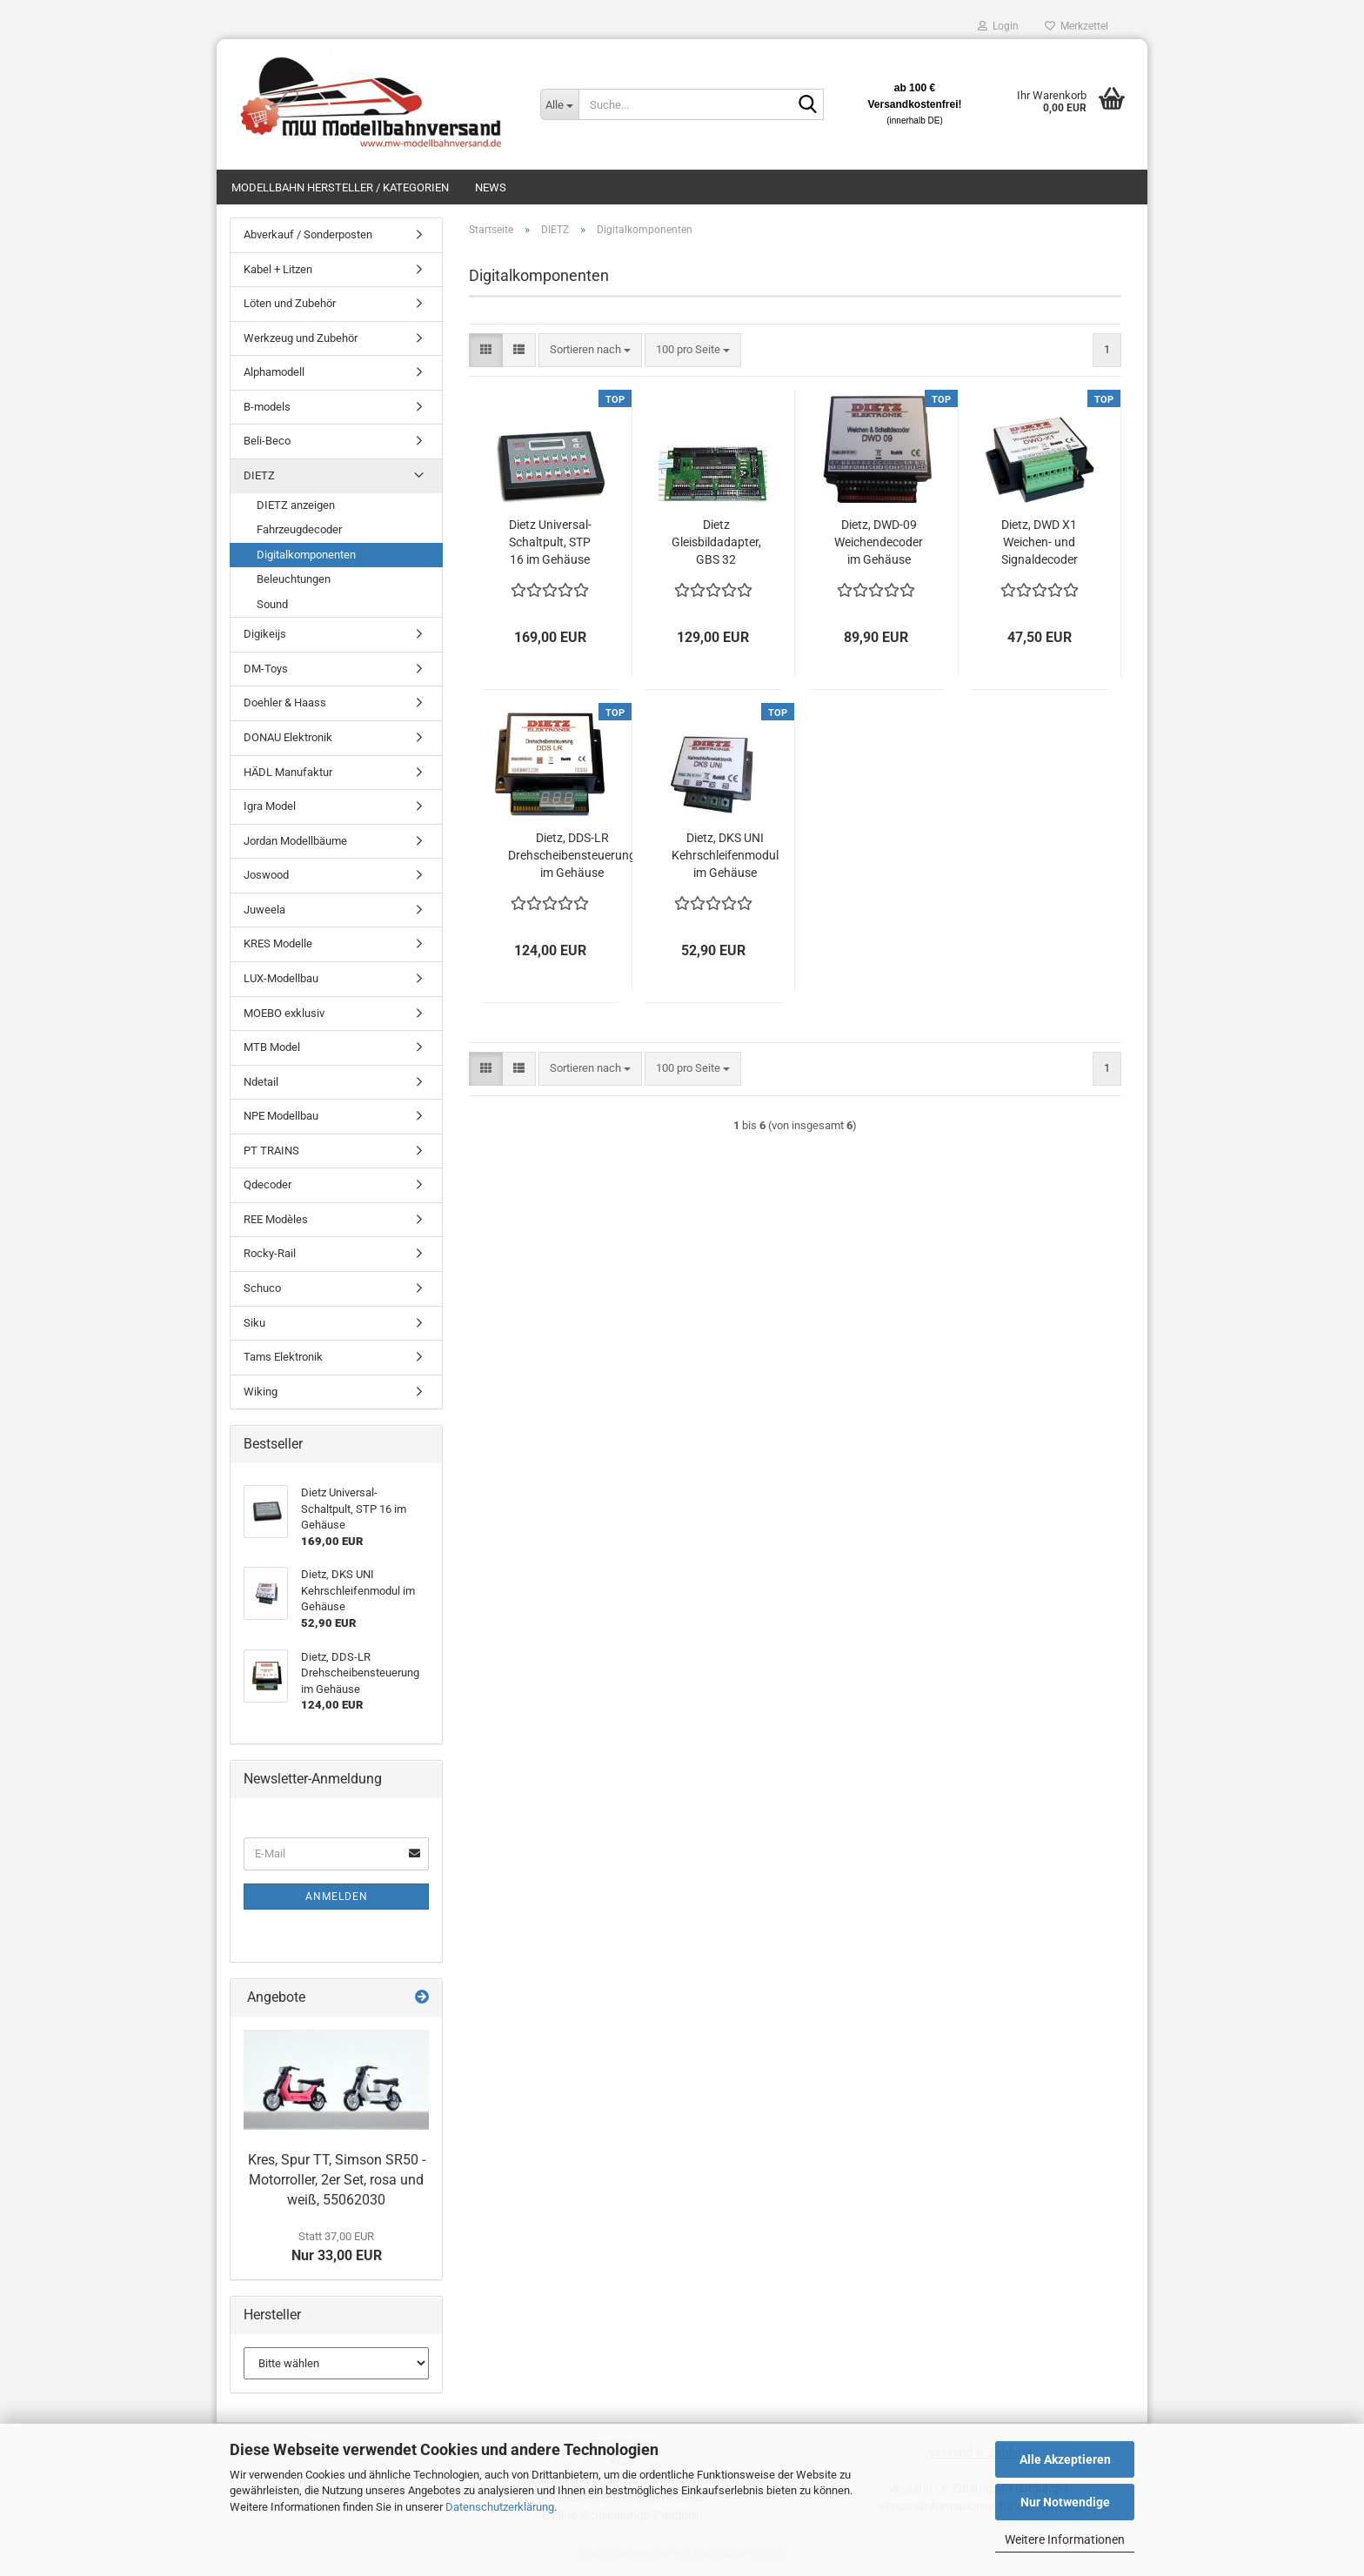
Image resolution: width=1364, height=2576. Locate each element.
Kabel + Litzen (278, 269)
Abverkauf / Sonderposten (308, 234)
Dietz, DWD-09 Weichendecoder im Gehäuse (878, 542)
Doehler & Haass (285, 702)
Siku (254, 1322)
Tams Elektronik (283, 1356)
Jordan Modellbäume (295, 840)
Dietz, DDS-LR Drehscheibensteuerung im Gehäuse (572, 855)
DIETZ (259, 475)
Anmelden (336, 1896)
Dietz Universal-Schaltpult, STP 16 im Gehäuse (550, 542)
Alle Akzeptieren (1065, 2459)
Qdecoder (267, 1184)
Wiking (260, 1391)
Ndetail (261, 1081)
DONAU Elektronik (288, 737)
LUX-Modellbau (281, 978)
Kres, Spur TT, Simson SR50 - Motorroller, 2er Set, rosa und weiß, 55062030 (336, 2179)
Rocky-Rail (270, 1253)
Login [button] (998, 26)
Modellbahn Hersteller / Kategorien (340, 187)
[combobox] (590, 350)
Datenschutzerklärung (499, 2506)
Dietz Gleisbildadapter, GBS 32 (716, 542)
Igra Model (270, 806)
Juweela (264, 909)
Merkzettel (1076, 26)
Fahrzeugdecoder (299, 529)
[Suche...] (559, 104)
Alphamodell (274, 371)
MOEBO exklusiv (284, 1013)
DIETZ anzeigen (296, 505)
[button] (486, 350)
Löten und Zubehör (290, 303)
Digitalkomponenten (306, 554)
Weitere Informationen (1065, 2539)
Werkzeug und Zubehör (301, 338)
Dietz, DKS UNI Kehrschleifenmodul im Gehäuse (725, 855)
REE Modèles (276, 1219)
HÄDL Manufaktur (288, 772)
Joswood (266, 874)
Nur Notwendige (1065, 2502)
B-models (267, 406)
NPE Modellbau (281, 1115)
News (490, 187)
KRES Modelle (278, 943)
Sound (272, 604)
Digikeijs (265, 633)
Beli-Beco (267, 440)
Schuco (262, 1288)
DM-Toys (266, 668)
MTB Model (272, 1047)
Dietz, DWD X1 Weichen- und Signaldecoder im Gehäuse (1039, 543)
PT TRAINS (271, 1150)
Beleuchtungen (294, 578)
